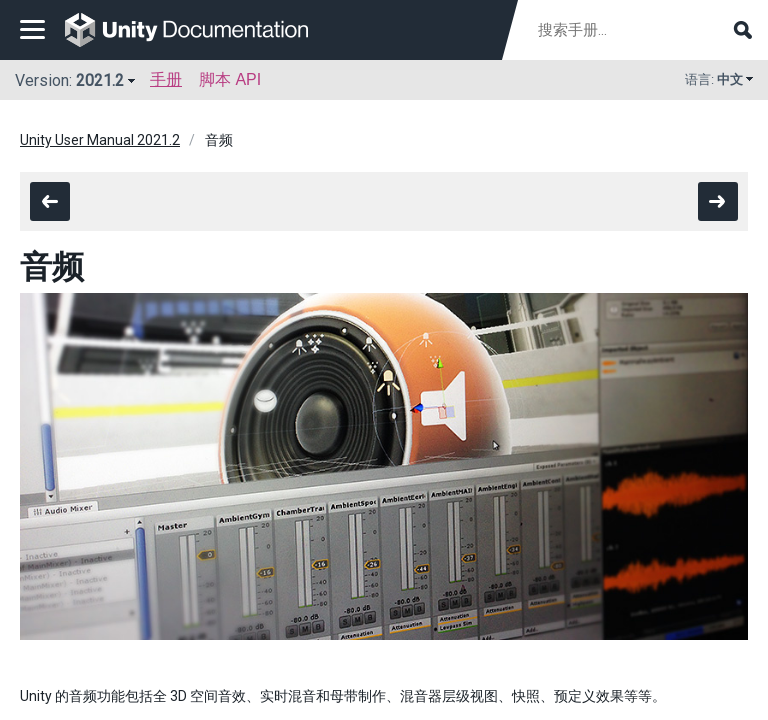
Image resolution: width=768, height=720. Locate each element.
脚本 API (230, 79)
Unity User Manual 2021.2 (100, 140)
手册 (166, 79)
